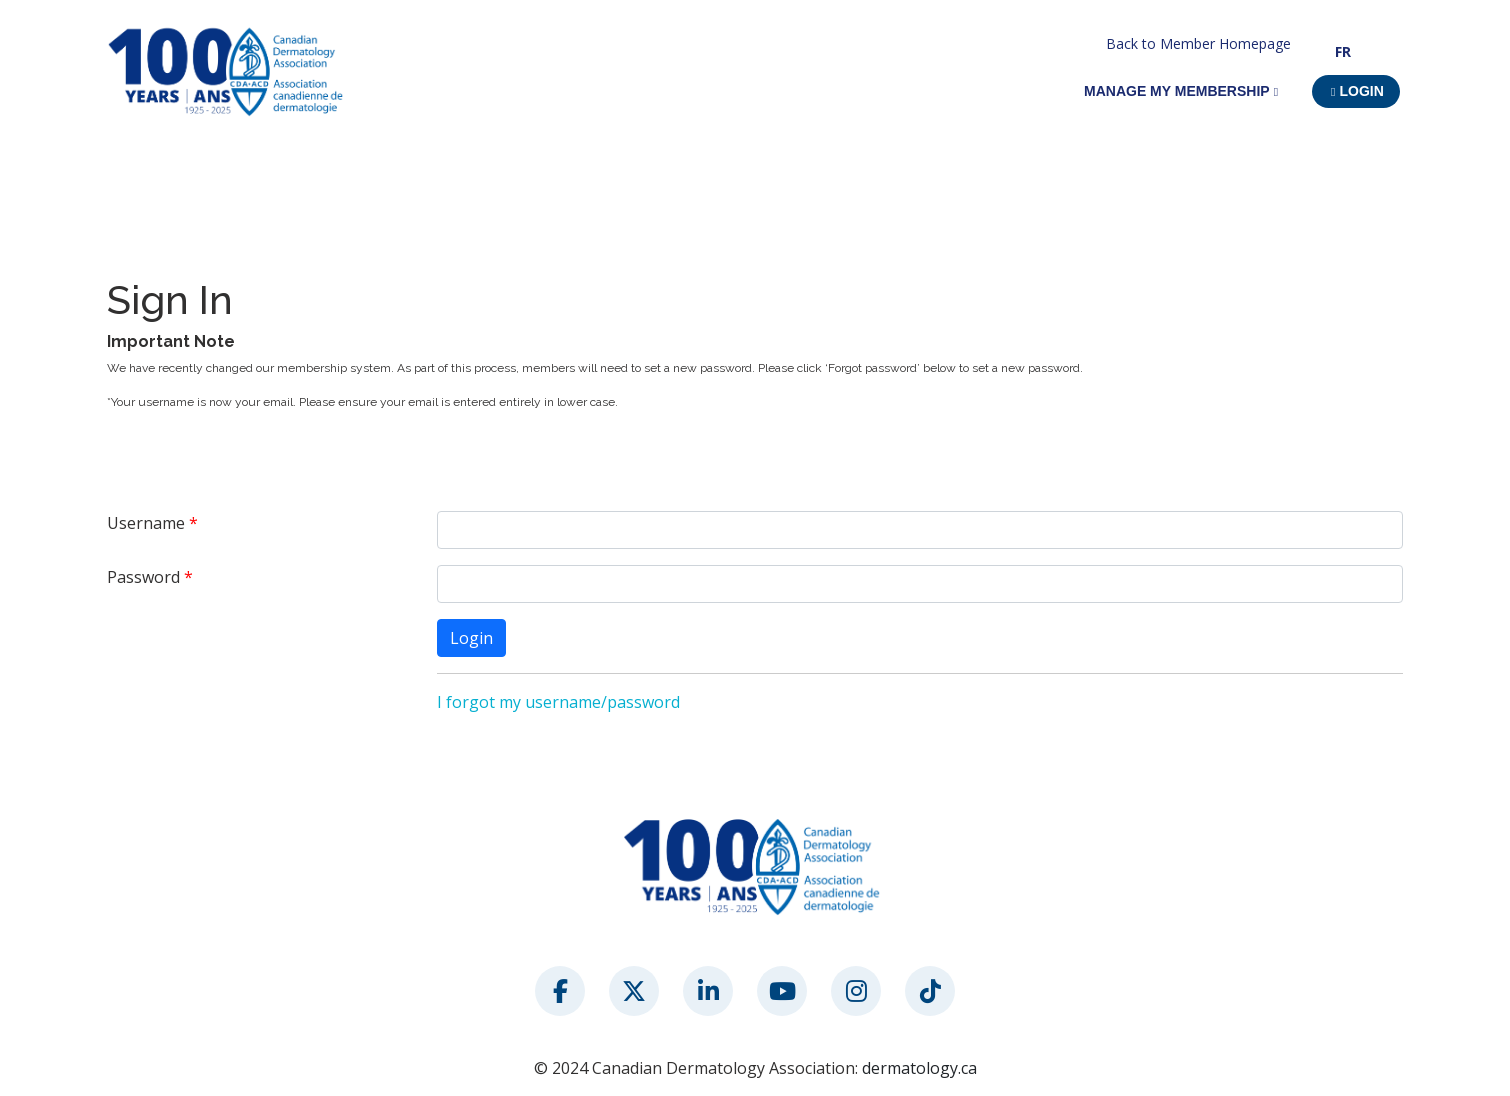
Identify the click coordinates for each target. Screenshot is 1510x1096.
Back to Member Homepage (1198, 43)
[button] (1356, 91)
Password (143, 577)
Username (146, 523)
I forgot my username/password (558, 702)
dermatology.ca (919, 1068)
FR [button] (1343, 51)
